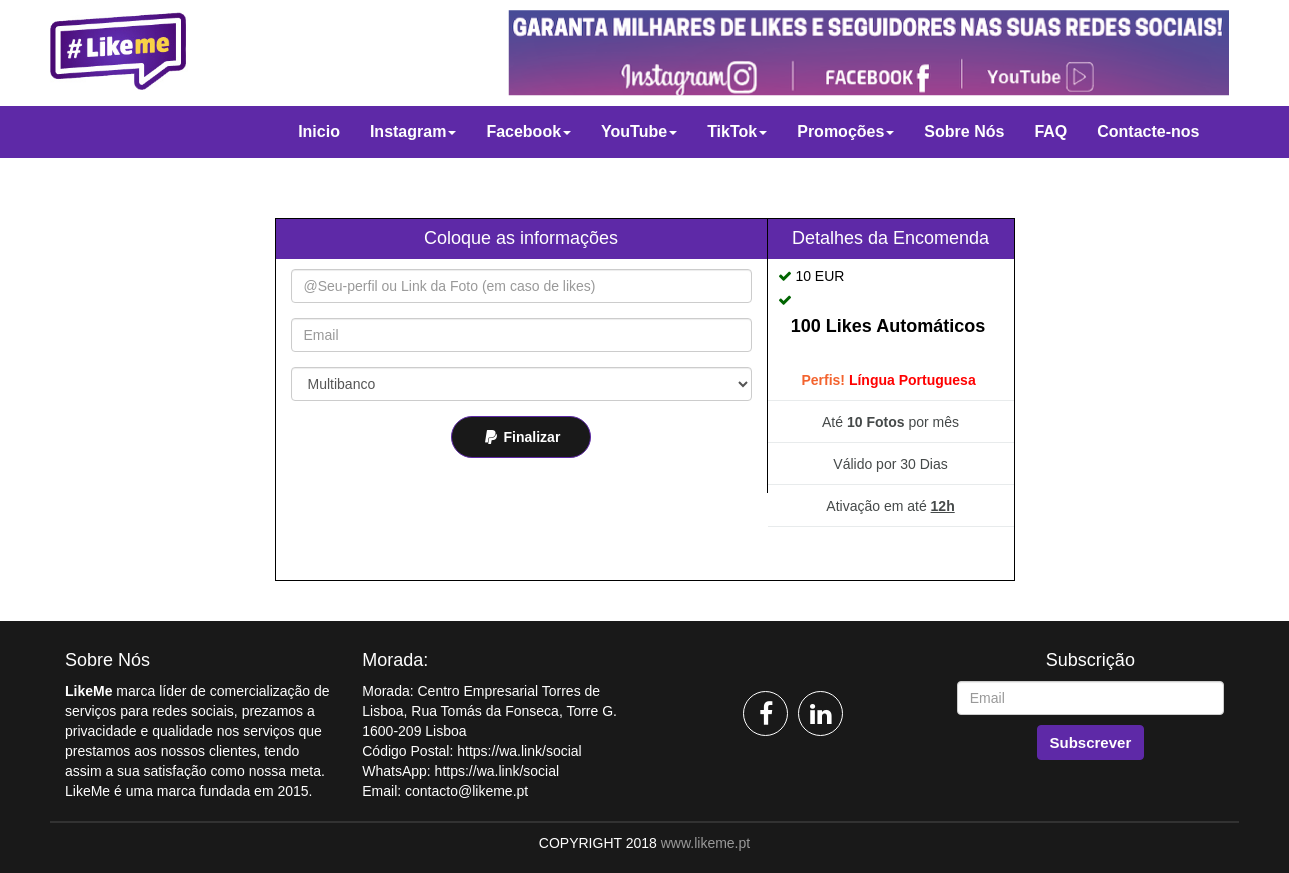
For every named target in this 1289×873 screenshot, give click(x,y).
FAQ (1050, 131)
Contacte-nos (1148, 131)
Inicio (319, 131)
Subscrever (1091, 742)
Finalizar (521, 437)
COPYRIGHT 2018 (598, 843)
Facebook (528, 131)
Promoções (845, 131)
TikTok (737, 131)
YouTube (639, 131)
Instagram (413, 131)
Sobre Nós (964, 131)
